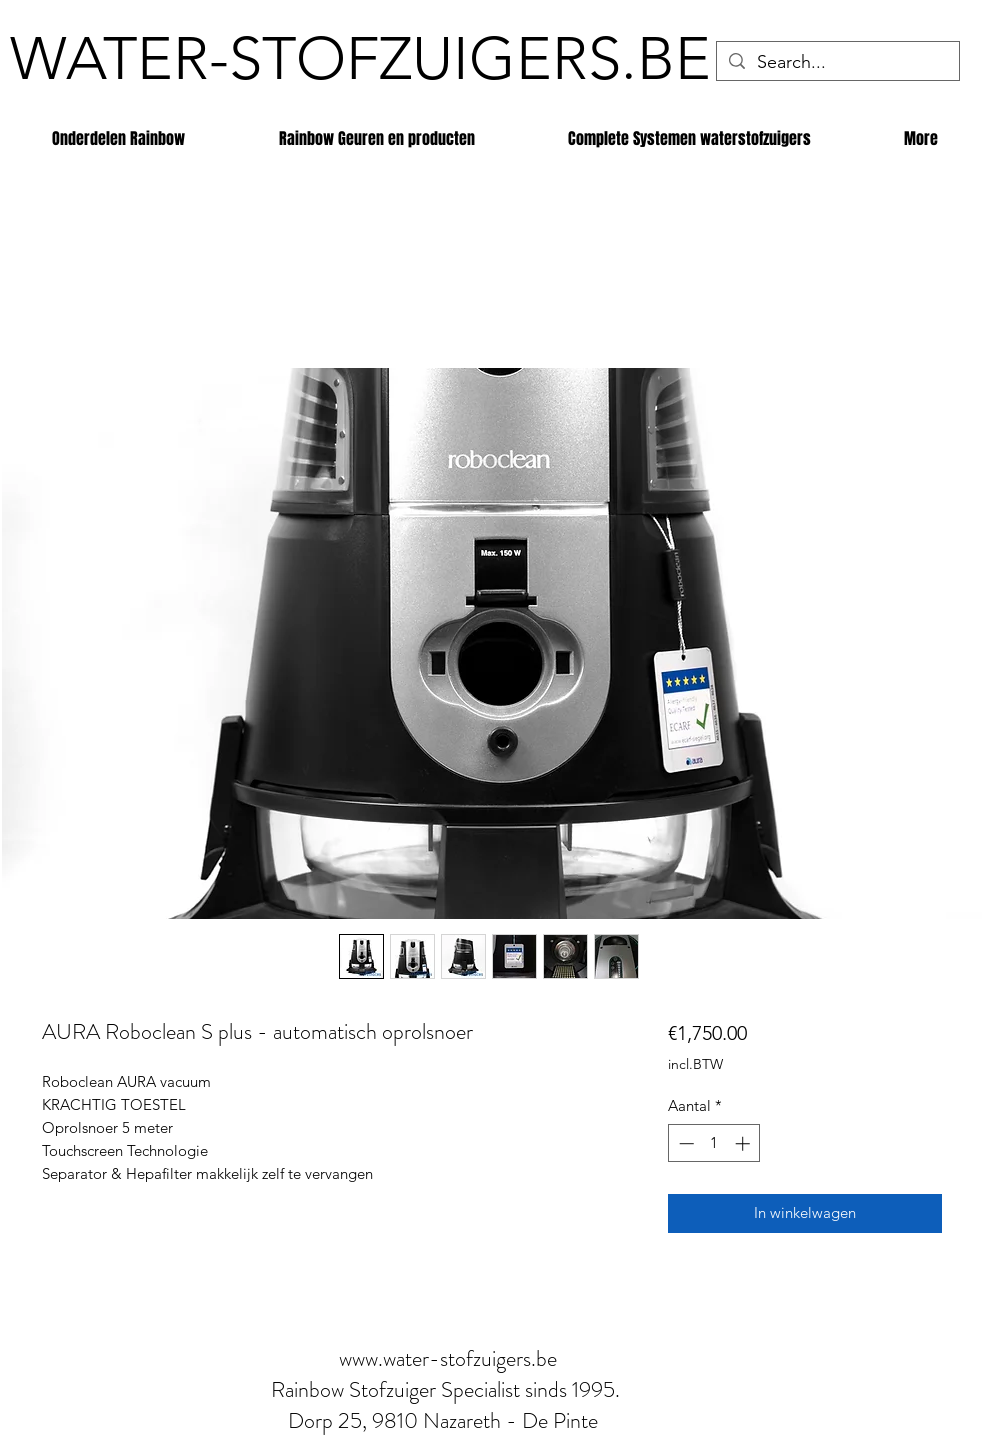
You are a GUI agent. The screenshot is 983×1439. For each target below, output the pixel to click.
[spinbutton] (714, 1143)
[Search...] (837, 62)
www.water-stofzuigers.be (448, 1358)
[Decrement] (684, 1143)
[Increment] (744, 1143)
